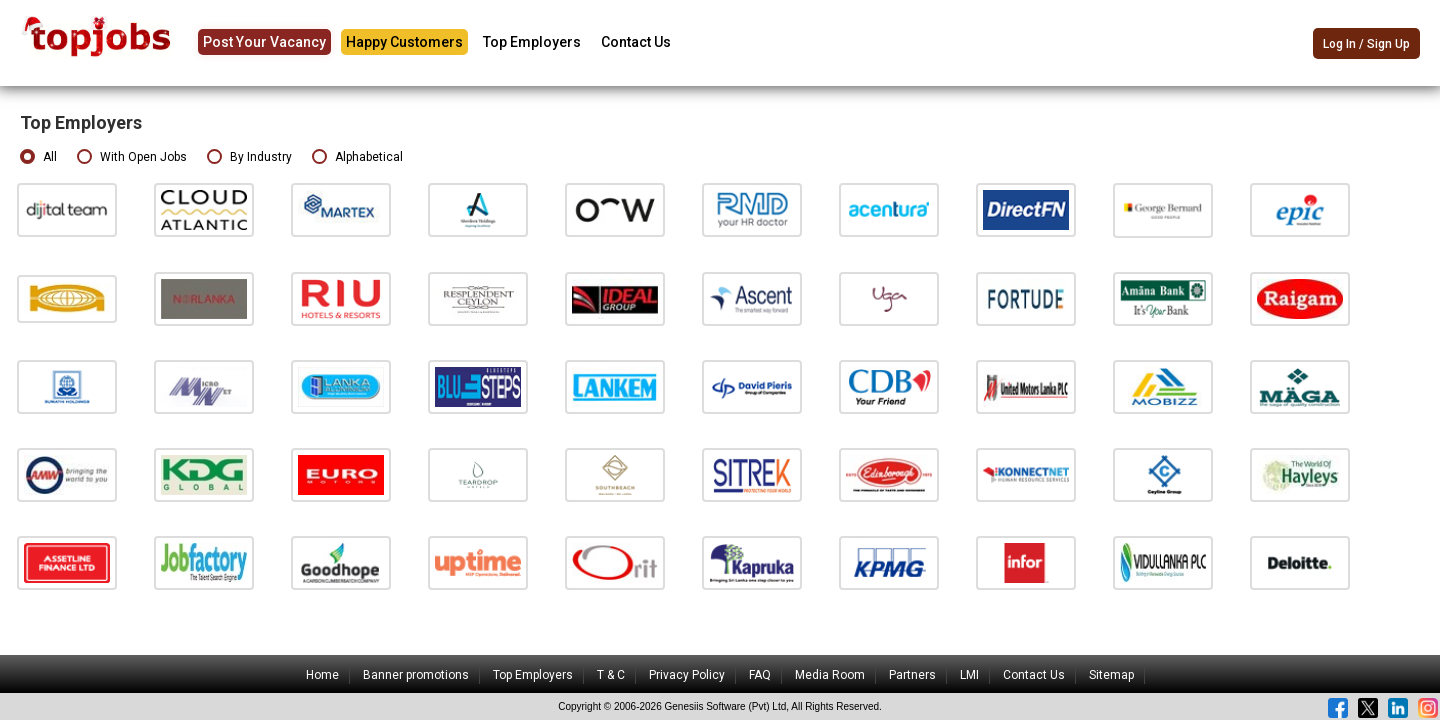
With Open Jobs (132, 157)
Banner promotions (416, 675)
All (38, 157)
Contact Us (636, 42)
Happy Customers (404, 42)
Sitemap (1111, 675)
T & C (611, 675)
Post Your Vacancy (264, 42)
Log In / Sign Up (1366, 44)
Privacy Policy (687, 675)
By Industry (249, 157)
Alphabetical (357, 157)
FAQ (760, 675)
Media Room (830, 675)
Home (322, 675)
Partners (912, 675)
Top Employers (532, 42)
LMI (969, 675)
